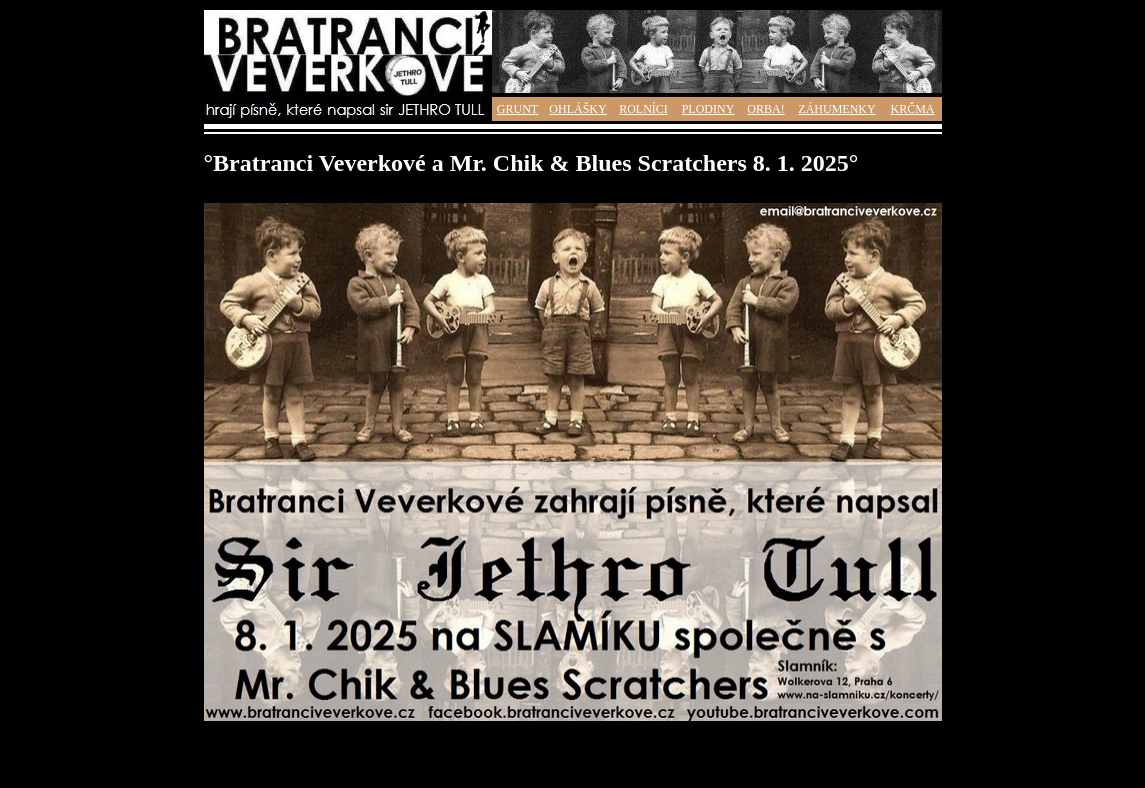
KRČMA (912, 109)
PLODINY (708, 109)
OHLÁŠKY (577, 109)
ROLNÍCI (643, 109)
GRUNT (517, 109)
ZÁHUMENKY (836, 109)
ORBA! (765, 109)
